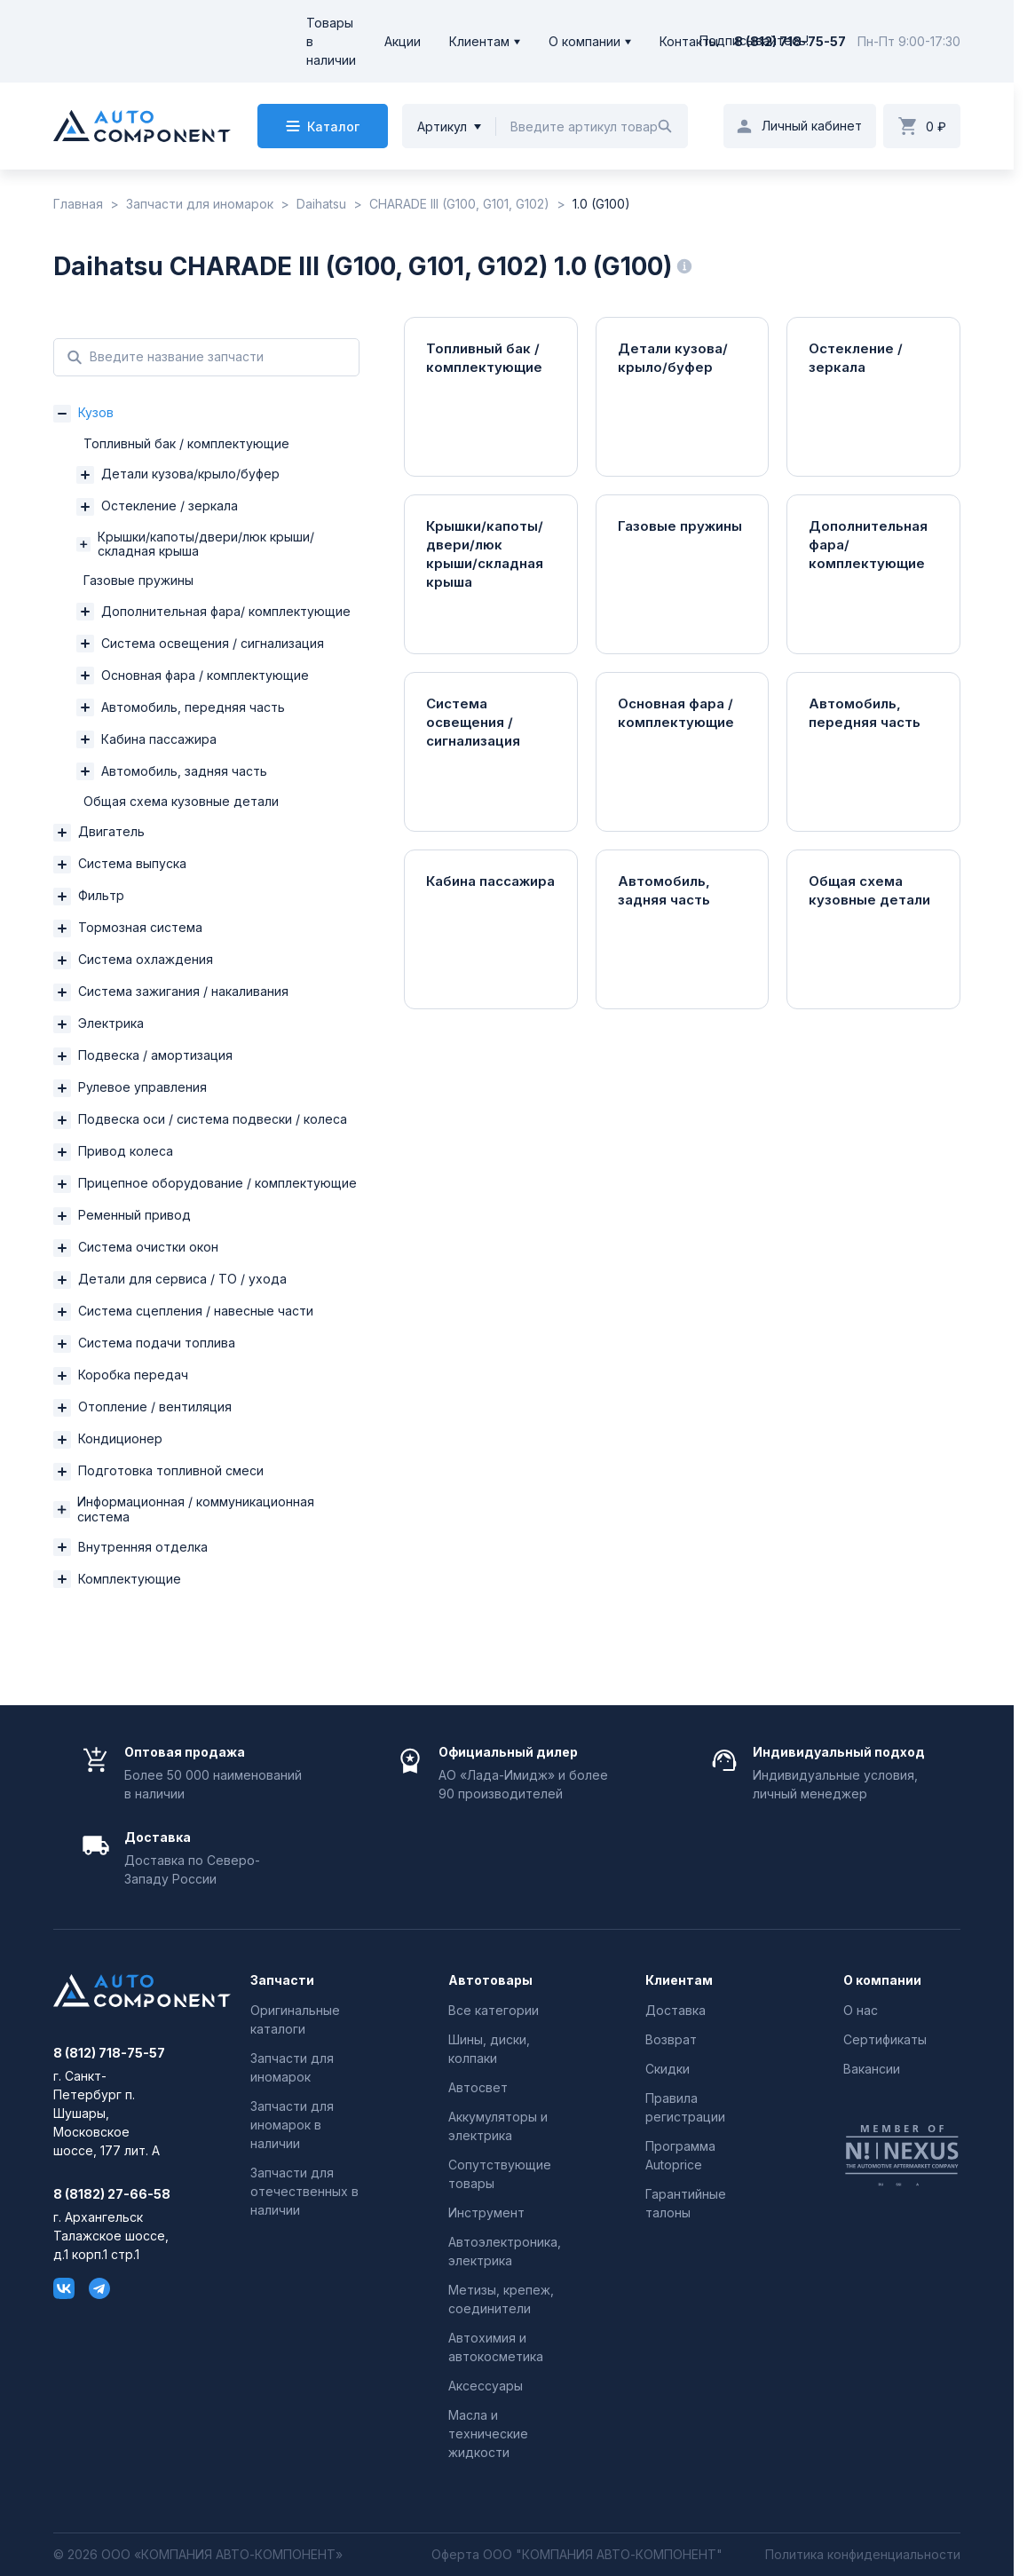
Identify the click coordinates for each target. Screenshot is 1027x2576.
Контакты (689, 41)
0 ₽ (936, 126)
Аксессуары (485, 2385)
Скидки (667, 2068)
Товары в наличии (331, 41)
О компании (584, 41)
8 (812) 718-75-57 (790, 41)
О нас (860, 2010)
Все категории (493, 2010)
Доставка (675, 2010)
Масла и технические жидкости (488, 2433)
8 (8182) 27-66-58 (111, 2194)
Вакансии (871, 2068)
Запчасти (282, 1980)
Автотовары (490, 1980)
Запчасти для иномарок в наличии (292, 2124)
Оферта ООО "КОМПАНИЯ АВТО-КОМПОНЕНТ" (577, 2554)
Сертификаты (885, 2039)
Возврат (671, 2039)
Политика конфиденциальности (862, 2554)
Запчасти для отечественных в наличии (304, 2191)
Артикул (442, 126)
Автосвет (478, 2087)
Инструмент (486, 2212)
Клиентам (479, 41)
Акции (402, 41)
